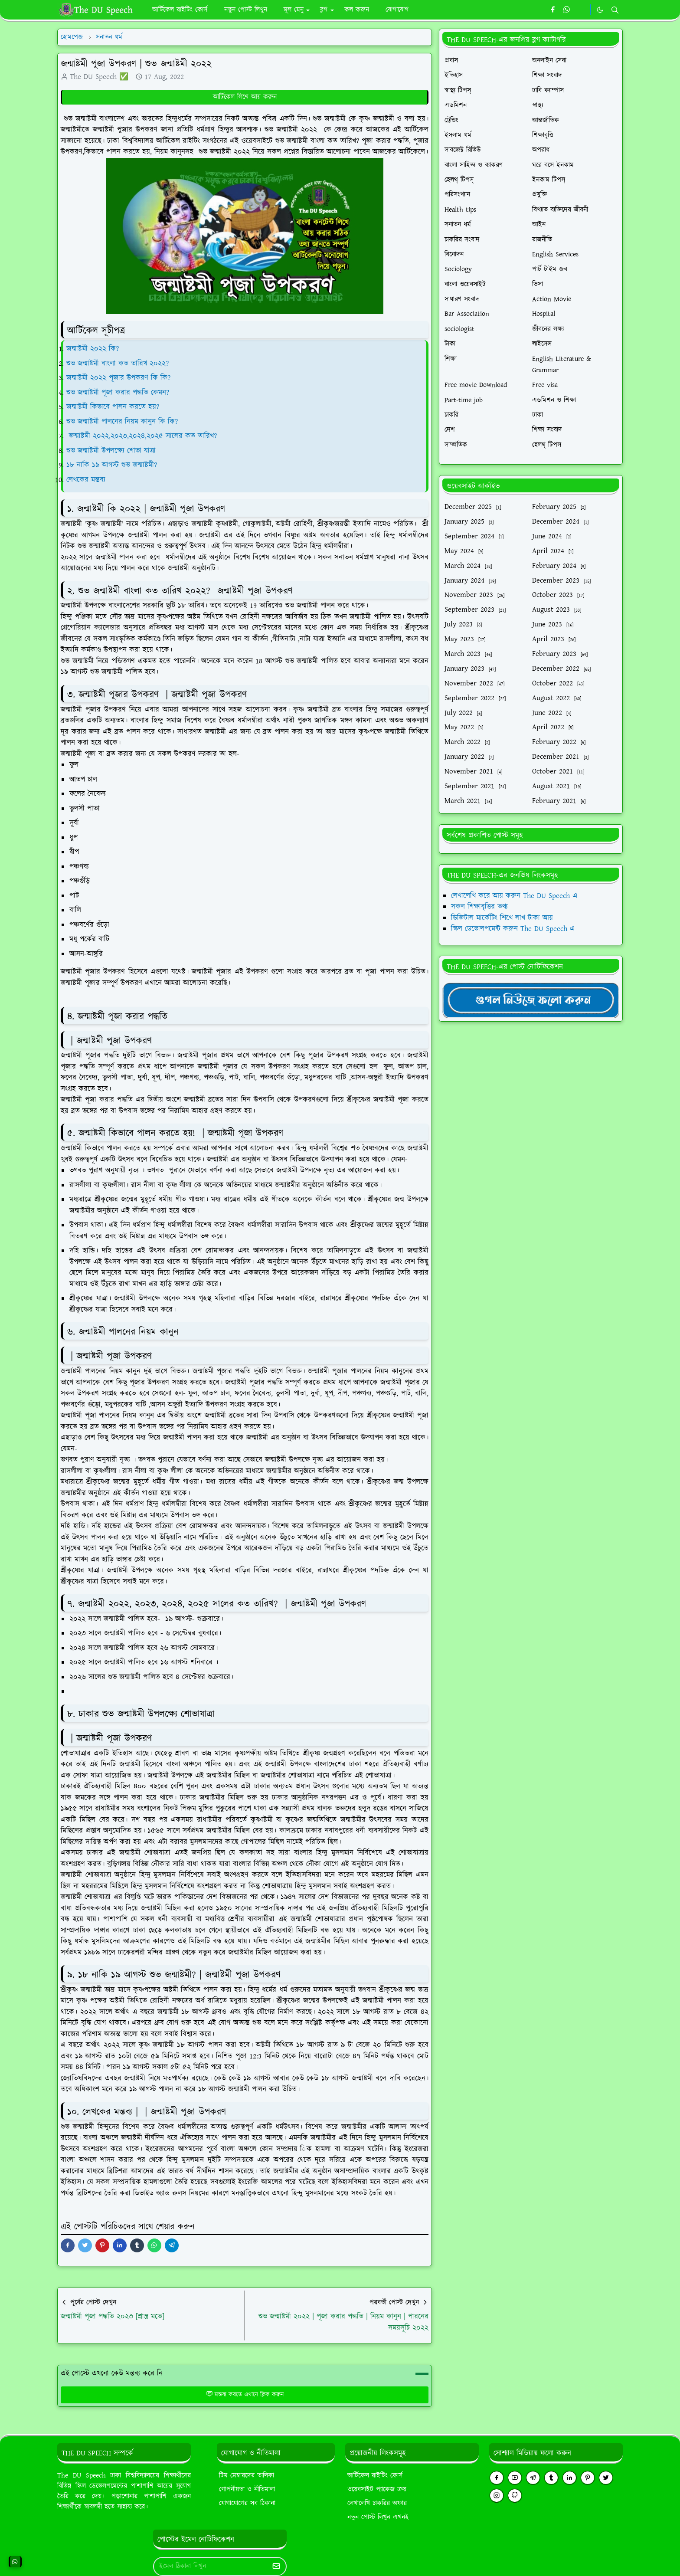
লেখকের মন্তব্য (87, 480)
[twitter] (605, 2478)
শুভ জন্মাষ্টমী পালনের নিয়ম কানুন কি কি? (122, 421)
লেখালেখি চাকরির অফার (377, 2503)
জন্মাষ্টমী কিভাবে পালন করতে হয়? (112, 407)
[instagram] (496, 2495)
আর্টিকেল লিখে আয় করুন (245, 97)
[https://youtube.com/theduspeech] (581, 10)
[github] (514, 2495)
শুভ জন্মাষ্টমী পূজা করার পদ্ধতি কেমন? (117, 392)
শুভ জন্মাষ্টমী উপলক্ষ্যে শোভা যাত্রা (112, 451)
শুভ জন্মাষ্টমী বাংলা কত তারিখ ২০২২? (117, 363)
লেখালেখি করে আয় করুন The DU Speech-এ (514, 896)
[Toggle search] (615, 10)
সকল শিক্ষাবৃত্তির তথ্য (479, 906)
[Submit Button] (276, 2566)
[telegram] (533, 2478)
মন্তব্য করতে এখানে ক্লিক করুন (245, 2394)
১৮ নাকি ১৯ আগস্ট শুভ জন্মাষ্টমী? (111, 465)
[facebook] (553, 10)
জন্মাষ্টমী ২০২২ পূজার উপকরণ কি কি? (118, 378)
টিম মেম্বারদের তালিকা (246, 2476)
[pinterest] (587, 2478)
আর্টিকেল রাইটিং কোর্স (374, 2476)
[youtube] (514, 2478)
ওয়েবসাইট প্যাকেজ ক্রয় (376, 2489)
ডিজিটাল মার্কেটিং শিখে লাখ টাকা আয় (502, 918)
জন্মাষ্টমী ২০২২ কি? (92, 349)
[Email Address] (210, 2566)
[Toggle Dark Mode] (600, 10)
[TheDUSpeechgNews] (530, 999)
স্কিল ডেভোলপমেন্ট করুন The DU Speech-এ (513, 929)
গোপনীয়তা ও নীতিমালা (247, 2489)
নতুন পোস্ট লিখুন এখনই (378, 2517)
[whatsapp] (567, 10)
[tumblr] (551, 2478)
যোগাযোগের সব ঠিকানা (247, 2503)
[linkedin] (569, 2478)
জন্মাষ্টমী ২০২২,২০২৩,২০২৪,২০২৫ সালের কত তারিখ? (143, 436)
